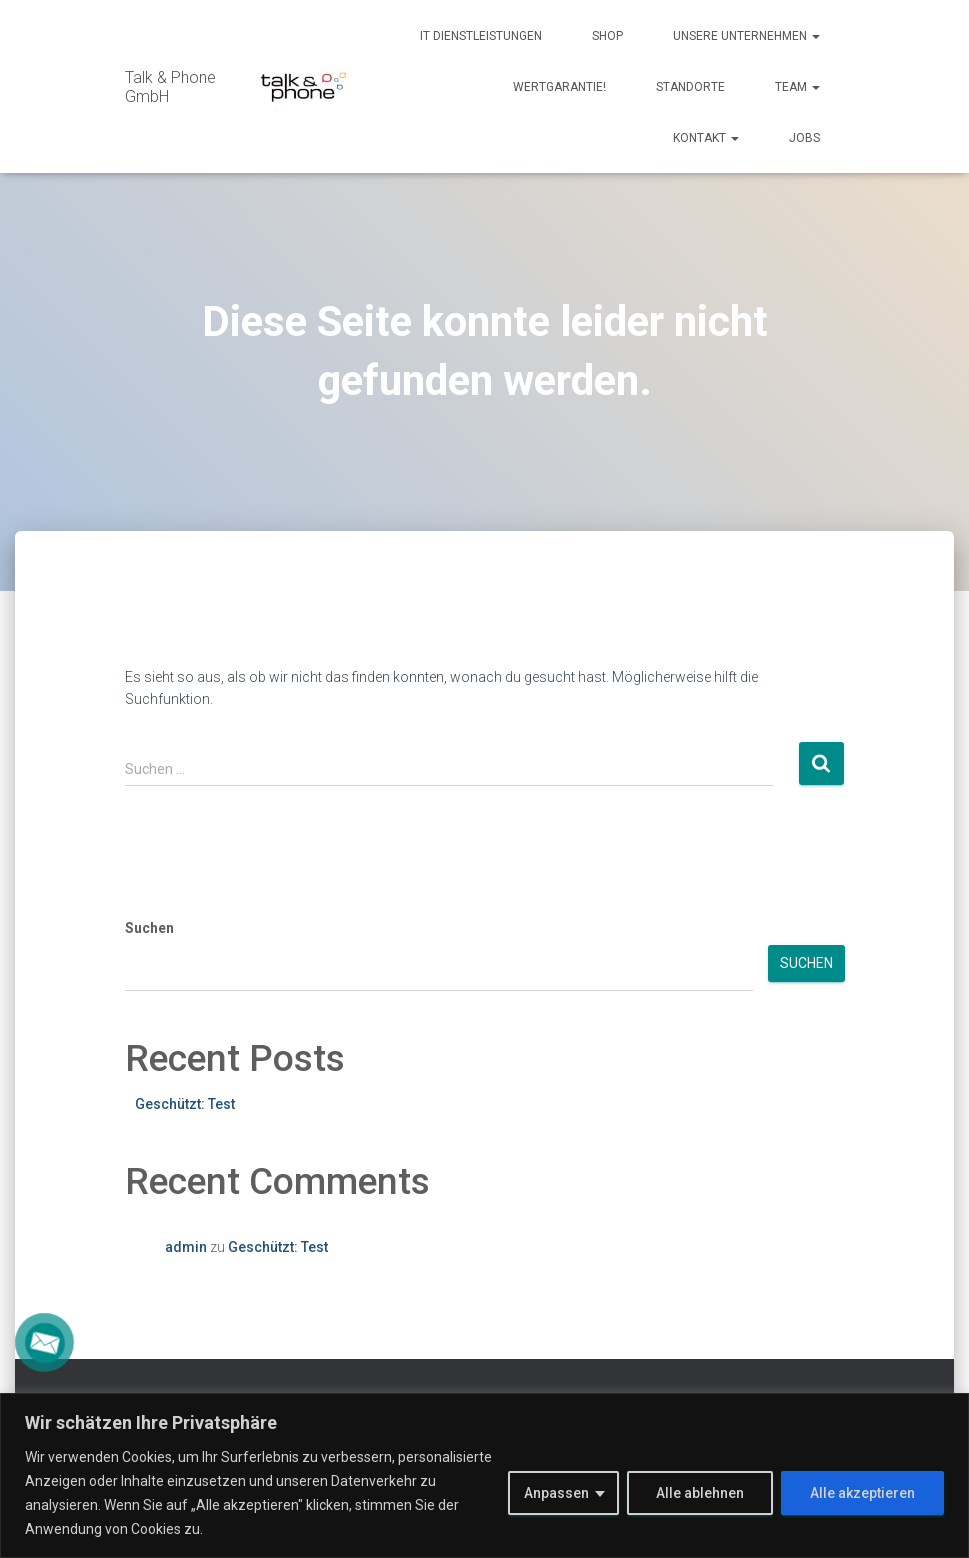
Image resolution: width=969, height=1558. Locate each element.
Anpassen (556, 1493)
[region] (484, 1475)
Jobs (804, 138)
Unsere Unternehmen (746, 36)
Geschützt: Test (185, 1104)
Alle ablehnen (700, 1493)
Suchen (149, 928)
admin (186, 1247)
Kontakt (706, 138)
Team (797, 87)
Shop (607, 36)
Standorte (690, 87)
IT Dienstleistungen (481, 36)
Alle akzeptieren (862, 1493)
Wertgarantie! (559, 87)
